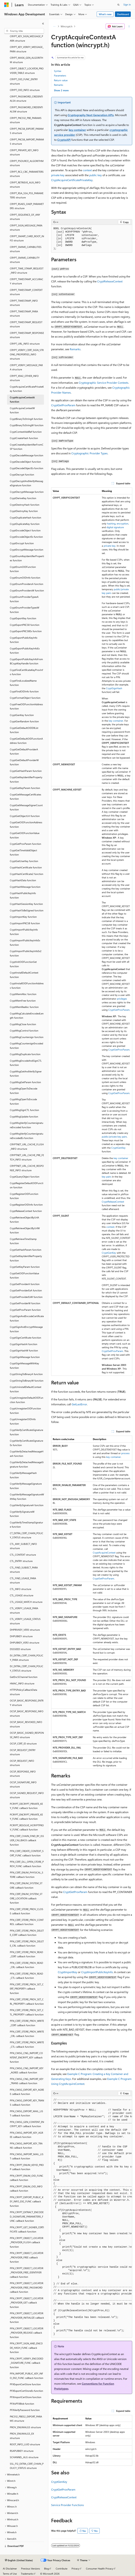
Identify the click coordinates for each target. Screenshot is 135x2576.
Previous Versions (30, 2568)
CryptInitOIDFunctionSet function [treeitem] (23, 964)
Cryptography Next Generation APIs (91, 115)
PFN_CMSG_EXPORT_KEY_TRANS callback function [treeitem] (27, 2102)
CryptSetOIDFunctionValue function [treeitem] (24, 1275)
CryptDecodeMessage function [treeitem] (26, 455)
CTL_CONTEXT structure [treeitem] (23, 1554)
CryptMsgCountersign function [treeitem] (26, 1037)
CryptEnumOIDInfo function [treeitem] (25, 577)
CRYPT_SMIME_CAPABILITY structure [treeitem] (25, 260)
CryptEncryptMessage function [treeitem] (26, 549)
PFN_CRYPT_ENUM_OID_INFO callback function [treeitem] (26, 2188)
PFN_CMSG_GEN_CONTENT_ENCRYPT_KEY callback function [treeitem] (27, 2124)
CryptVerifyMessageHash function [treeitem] (23, 1475)
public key (95, 175)
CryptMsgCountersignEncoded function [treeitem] (26, 1045)
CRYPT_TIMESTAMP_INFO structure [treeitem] (24, 303)
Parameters (60, 75)
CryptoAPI (64, 139)
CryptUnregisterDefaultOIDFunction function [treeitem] (26, 1400)
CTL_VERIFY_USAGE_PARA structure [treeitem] (24, 1610)
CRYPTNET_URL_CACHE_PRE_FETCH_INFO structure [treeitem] (27, 1157)
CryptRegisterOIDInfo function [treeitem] (26, 1204)
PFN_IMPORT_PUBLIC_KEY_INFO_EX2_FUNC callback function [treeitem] (26, 2376)
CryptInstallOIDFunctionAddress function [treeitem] (27, 985)
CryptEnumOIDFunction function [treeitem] (23, 569)
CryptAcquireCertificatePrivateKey (72, 180)
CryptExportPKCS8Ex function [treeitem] (26, 631)
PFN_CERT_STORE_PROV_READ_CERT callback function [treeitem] (26, 1954)
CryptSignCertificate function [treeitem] (25, 1337)
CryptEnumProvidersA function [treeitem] (26, 584)
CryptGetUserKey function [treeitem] (24, 861)
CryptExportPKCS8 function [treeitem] (24, 624)
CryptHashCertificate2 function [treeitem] (26, 874)
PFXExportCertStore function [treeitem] (25, 2384)
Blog (46, 2568)
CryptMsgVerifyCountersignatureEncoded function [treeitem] (26, 1125)
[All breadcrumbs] (54, 26)
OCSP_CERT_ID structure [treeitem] (23, 1743)
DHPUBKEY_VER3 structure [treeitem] (24, 1642)
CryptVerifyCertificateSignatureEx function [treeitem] (26, 1443)
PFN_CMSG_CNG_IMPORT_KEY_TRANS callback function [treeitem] (26, 2081)
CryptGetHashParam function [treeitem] (26, 771)
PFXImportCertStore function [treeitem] (25, 2397)
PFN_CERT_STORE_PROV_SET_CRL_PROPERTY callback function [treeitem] (27, 2001)
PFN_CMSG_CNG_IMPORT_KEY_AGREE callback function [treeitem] (26, 2070)
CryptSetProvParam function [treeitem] (25, 1309)
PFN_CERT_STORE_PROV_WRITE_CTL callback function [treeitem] (27, 2044)
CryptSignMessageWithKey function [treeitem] (24, 1365)
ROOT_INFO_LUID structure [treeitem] (25, 2444)
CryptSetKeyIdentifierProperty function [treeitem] (26, 1258)
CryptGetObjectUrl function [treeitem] (25, 816)
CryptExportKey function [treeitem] (23, 618)
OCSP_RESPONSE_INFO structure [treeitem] (23, 1774)
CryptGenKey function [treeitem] (22, 715)
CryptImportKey (67, 1972)
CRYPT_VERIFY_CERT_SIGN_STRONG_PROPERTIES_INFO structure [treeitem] (27, 354)
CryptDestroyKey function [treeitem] (24, 511)
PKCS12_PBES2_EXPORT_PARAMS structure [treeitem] (26, 2419)
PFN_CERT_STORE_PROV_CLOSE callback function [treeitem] (26, 1911)
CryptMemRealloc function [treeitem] (24, 1007)
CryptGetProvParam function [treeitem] (25, 843)
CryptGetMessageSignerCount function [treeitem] (26, 807)
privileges (122, 998)
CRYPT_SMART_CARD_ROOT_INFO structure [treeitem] (27, 238)
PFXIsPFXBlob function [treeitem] (22, 2403)
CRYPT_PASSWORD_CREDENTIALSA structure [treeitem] (26, 99)
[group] (91, 2217)
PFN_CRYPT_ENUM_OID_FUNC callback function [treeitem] (26, 2178)
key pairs (106, 1176)
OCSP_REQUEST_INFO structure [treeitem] (22, 1763)
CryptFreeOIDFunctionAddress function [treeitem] (26, 706)
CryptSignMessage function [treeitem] (25, 1357)
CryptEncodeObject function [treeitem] (25, 530)
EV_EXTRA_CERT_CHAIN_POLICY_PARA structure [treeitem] (26, 1657)
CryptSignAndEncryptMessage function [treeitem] (26, 1329)
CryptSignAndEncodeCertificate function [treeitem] (27, 1318)
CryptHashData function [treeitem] (23, 880)
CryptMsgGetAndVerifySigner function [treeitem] (26, 1073)
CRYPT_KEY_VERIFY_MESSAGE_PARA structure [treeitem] (27, 49)
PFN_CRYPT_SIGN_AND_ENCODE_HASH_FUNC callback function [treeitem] (26, 2348)
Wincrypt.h (66, 26)
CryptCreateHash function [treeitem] (24, 438)
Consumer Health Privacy (99, 2568)
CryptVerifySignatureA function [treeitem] (26, 1505)
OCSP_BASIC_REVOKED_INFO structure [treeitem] (26, 1724)
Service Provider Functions (67, 2505)
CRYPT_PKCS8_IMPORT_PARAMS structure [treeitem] (27, 142)
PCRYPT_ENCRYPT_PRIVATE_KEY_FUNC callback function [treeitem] (26, 1817)
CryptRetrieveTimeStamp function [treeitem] (23, 1241)
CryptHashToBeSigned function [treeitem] (26, 910)
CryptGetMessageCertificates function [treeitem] (25, 797)
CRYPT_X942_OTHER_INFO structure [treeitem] (24, 378)
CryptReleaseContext (110, 281)
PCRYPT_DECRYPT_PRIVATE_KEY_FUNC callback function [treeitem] (26, 1806)
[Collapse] (43, 23)
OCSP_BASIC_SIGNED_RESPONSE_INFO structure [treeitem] (27, 1735)
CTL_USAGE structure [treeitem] (21, 1595)
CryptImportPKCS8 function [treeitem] (25, 923)
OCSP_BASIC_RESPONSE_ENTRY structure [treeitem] (26, 1703)
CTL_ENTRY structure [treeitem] (21, 1561)
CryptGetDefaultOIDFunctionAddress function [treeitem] (26, 741)
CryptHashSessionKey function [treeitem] (26, 904)
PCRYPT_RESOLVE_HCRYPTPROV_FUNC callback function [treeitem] (27, 1827)
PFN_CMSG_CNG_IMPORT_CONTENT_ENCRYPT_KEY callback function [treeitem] (26, 2057)
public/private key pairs (114, 1136)
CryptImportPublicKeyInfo (97, 1972)
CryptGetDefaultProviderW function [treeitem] (24, 762)
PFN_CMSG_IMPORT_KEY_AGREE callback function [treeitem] (26, 2135)
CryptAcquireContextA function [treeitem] (22, 399)
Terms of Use (10, 2573)
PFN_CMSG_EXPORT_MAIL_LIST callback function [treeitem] (26, 2113)
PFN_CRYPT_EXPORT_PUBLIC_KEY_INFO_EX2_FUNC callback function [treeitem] (26, 2201)
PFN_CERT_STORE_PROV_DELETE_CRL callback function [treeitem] (27, 1943)
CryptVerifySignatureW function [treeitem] (22, 1514)
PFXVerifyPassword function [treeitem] (25, 2410)
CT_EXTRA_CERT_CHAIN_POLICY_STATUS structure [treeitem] (26, 1535)
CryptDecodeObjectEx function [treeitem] (26, 468)
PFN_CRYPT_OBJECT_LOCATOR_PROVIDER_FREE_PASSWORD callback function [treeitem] (26, 2287)
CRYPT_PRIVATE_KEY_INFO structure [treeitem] (24, 152)
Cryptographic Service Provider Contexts (103, 382)
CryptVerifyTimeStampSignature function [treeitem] (26, 1524)
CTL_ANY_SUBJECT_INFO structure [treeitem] (23, 1546)
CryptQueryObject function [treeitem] (24, 1176)
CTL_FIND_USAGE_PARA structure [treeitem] (23, 1580)
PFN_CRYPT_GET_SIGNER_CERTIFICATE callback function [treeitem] (27, 2229)
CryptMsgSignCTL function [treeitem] (24, 1110)
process (125, 1453)
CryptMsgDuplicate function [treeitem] (25, 1054)
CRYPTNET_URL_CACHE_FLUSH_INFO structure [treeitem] (27, 1146)
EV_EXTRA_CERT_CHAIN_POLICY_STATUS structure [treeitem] (26, 1668)
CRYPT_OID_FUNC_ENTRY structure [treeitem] (24, 81)
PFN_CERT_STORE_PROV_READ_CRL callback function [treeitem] (26, 1965)
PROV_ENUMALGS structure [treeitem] (25, 2427)
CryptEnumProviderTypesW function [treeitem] (24, 610)
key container (77, 130)
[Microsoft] (6, 4)
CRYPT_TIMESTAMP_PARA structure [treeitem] (24, 313)
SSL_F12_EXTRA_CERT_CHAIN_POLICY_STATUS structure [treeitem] (27, 2466)
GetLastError (79, 1404)
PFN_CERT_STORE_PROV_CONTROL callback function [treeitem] (27, 1922)
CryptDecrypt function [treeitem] (22, 474)
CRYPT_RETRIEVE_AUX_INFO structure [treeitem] (25, 185)
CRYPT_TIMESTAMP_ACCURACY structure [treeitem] (26, 281)
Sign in (127, 4)
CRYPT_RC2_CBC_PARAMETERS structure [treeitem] (27, 174)
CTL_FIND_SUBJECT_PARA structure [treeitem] (24, 1570)
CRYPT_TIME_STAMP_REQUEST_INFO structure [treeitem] (26, 270)
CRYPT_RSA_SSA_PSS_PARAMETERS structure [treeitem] (26, 195)
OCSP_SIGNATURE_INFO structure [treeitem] (23, 1784)
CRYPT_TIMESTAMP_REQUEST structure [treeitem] (26, 324)
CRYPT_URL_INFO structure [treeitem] (25, 343)
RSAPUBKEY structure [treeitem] (21, 2451)
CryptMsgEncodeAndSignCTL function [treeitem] (26, 1063)
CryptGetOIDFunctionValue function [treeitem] (24, 835)
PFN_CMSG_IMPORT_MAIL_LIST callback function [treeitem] (26, 2156)
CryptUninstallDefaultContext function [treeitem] (25, 1389)
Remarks (58, 85)
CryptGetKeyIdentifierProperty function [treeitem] (26, 779)
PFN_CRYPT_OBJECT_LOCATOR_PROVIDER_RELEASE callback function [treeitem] (26, 2333)
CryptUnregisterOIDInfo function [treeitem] (23, 1421)
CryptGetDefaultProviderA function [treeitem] (24, 751)
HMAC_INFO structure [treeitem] (22, 1683)
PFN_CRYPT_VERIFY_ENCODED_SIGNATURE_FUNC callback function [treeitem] (26, 2363)
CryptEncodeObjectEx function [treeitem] (26, 536)
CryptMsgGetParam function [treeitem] (25, 1082)
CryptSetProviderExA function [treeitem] (26, 1290)
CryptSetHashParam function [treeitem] (25, 1249)
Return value (61, 80)
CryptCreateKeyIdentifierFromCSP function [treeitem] (26, 447)
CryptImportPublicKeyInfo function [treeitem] (24, 932)
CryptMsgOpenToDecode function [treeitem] (23, 1091)
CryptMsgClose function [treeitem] (23, 1024)
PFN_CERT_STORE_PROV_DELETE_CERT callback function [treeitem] (27, 1933)
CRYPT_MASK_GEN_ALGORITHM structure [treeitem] (26, 60)
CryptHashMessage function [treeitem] (25, 886)
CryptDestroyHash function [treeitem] (24, 504)
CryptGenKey (118, 1147)
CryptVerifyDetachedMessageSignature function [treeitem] (27, 1464)
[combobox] (24, 31)
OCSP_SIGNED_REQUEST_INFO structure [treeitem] (27, 1795)
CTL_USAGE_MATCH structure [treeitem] (26, 1602)
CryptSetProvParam (119, 1009)
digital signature (115, 527)
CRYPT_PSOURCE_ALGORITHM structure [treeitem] (27, 163)
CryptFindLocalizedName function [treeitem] (23, 683)
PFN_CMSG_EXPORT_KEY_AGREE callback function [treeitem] (27, 2092)
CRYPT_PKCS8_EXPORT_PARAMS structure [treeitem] (27, 131)
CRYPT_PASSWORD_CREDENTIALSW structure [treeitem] (26, 109)
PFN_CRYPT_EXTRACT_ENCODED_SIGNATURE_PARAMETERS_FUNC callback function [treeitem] (27, 2216)
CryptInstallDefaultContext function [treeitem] (24, 975)
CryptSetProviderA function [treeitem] (25, 1284)
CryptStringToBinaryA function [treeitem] (26, 1374)
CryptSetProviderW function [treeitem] (25, 1303)
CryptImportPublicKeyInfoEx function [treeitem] (25, 942)
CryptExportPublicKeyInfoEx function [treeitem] (25, 650)
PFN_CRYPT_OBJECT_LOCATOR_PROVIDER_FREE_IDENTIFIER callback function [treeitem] (26, 2272)
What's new (105, 14)
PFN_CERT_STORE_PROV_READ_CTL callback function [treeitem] (26, 1976)
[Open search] (118, 5)
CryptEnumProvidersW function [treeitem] (27, 590)
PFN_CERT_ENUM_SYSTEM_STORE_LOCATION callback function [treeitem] (26, 1898)
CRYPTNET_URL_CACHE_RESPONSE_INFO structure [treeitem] (27, 1168)
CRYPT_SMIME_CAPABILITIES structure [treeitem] (25, 249)
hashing (111, 523)
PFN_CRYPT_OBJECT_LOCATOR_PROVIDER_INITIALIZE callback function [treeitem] (27, 2318)
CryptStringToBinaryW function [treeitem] (26, 1380)
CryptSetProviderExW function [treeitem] (26, 1297)
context (87, 170)
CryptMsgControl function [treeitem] (24, 1030)
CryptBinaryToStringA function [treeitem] (26, 419)
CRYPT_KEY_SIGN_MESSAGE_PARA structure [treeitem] (26, 38)
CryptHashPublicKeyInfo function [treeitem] (23, 895)
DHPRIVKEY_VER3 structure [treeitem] (25, 1629)
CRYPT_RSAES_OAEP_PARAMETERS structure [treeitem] (27, 206)
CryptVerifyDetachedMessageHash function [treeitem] (26, 1453)
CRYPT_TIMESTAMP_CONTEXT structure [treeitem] (26, 292)
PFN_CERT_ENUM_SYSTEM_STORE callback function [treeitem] (26, 1885)
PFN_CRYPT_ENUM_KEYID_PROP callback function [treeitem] (27, 2167)
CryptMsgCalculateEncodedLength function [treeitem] (27, 1016)
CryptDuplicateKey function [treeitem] (25, 524)
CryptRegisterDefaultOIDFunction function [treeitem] (26, 1185)
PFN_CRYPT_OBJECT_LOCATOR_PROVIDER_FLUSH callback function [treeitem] (26, 2242)
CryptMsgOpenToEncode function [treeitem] (23, 1101)
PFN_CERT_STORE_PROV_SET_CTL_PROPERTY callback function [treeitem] (27, 2012)
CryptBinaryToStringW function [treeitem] (26, 425)
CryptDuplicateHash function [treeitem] (25, 517)
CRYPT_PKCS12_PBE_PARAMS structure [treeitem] (25, 120)
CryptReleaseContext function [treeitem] (26, 1211)
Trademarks (27, 2573)
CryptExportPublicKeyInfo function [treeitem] (23, 640)
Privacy (75, 2568)
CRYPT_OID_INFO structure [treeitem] (25, 90)
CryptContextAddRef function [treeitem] (26, 431)
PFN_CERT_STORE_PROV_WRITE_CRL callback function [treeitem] (27, 2034)
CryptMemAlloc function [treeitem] (23, 994)
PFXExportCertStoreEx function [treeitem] (26, 2390)
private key (58, 175)
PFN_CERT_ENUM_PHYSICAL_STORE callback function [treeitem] (26, 1875)
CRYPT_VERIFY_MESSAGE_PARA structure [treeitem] (26, 367)
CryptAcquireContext (104, 1552)
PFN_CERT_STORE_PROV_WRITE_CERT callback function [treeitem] (27, 2023)
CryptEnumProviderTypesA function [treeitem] (24, 599)
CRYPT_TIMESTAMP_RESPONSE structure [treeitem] (27, 335)
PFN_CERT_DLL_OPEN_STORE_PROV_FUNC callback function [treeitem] (27, 1864)
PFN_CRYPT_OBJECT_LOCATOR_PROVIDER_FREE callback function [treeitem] (26, 2257)
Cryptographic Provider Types (89, 453)
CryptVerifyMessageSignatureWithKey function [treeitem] (27, 1496)
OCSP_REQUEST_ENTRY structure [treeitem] (23, 1752)
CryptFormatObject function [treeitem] (25, 697)
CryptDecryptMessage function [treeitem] (27, 491)
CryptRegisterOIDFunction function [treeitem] (24, 1196)
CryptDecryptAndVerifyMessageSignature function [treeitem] (26, 483)
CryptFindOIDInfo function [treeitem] (24, 691)
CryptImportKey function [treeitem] (23, 916)
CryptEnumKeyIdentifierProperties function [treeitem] (27, 558)
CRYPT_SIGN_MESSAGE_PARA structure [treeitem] (26, 227)
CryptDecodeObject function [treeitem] (25, 461)
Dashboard (123, 14)
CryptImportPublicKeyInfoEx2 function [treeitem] (25, 953)
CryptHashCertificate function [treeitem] (26, 867)
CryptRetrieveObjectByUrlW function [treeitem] (25, 1230)
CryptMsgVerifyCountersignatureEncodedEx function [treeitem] (26, 1136)
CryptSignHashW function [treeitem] (24, 1350)
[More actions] (129, 26)
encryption (122, 523)
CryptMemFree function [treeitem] (23, 1000)
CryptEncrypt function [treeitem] (22, 543)
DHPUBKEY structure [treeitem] (21, 1636)
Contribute (61, 2568)
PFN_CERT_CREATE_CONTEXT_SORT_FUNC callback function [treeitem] (27, 1853)
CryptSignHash (114, 688)
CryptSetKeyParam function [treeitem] (25, 1266)
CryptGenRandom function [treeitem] (24, 721)
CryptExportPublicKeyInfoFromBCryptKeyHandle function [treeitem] (26, 661)
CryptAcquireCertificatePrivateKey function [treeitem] (27, 389)
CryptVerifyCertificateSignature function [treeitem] (26, 1432)
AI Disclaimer (10, 2568)
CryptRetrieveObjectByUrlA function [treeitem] (24, 1220)
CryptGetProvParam (63, 405)
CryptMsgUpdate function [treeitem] (24, 1116)
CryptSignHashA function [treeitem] (23, 1344)
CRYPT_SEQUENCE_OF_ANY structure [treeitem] (25, 217)
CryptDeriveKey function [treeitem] (23, 498)
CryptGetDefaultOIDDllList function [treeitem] (24, 730)
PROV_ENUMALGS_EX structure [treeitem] (22, 2436)
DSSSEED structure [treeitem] (20, 1649)
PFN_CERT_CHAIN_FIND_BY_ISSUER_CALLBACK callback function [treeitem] (27, 1840)
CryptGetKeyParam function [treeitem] (25, 788)
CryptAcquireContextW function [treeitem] (22, 410)
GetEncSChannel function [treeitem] (23, 1677)
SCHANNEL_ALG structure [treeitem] (24, 2457)
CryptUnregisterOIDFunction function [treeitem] (25, 1410)
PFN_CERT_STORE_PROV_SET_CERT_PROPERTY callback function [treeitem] (27, 1989)
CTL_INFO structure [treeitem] (20, 1589)
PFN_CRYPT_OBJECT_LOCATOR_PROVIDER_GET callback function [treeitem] (26, 2303)
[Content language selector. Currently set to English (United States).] (19, 2560)
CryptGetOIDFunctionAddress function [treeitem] (26, 824)
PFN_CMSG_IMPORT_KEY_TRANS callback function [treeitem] (26, 2145)
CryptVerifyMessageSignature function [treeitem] (26, 1486)
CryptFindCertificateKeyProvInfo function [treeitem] (26, 672)
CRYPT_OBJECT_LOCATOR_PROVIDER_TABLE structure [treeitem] (27, 71)
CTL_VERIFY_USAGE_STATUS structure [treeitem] (25, 1621)
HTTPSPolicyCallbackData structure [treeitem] (23, 1692)
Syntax (57, 71)
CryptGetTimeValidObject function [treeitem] (23, 852)
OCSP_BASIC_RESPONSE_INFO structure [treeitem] (26, 1713)
